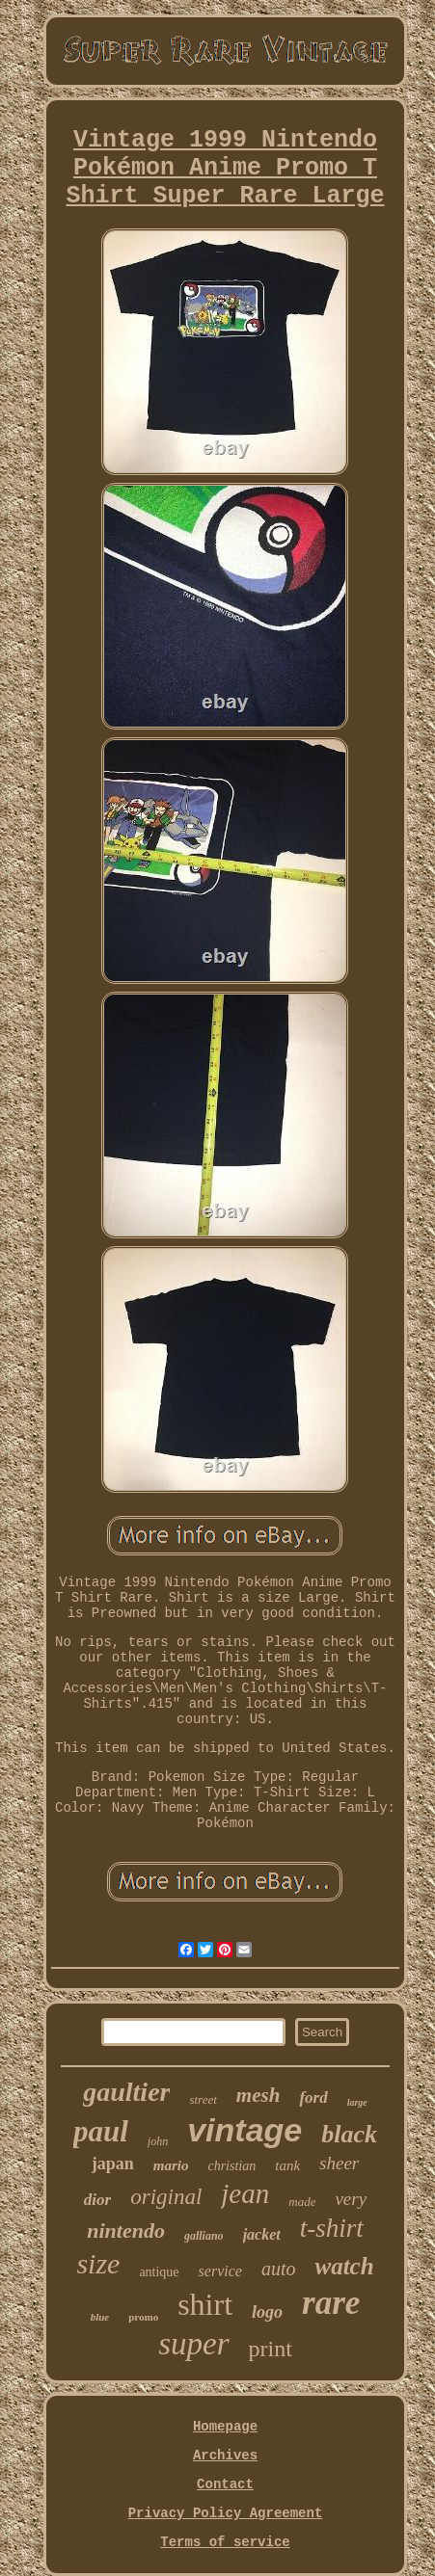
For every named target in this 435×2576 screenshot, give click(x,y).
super (193, 2343)
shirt (204, 2304)
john (158, 2141)
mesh (258, 2095)
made (301, 2201)
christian (231, 2166)
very (351, 2199)
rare (331, 2303)
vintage (244, 2129)
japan (113, 2163)
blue (100, 2317)
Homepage (225, 2426)
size (98, 2263)
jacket (262, 2234)
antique (158, 2272)
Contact (225, 2484)
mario (171, 2165)
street (202, 2099)
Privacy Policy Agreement (225, 2513)
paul (100, 2131)
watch (343, 2266)
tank (287, 2165)
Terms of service (224, 2542)
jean (245, 2193)
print (270, 2348)
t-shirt (332, 2228)
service (220, 2271)
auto (278, 2268)
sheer (339, 2163)
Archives (225, 2455)
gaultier (126, 2092)
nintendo (126, 2230)
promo (143, 2317)
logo (267, 2312)
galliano (204, 2236)
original (166, 2197)
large (357, 2102)
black (349, 2134)
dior (97, 2200)
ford (313, 2097)
